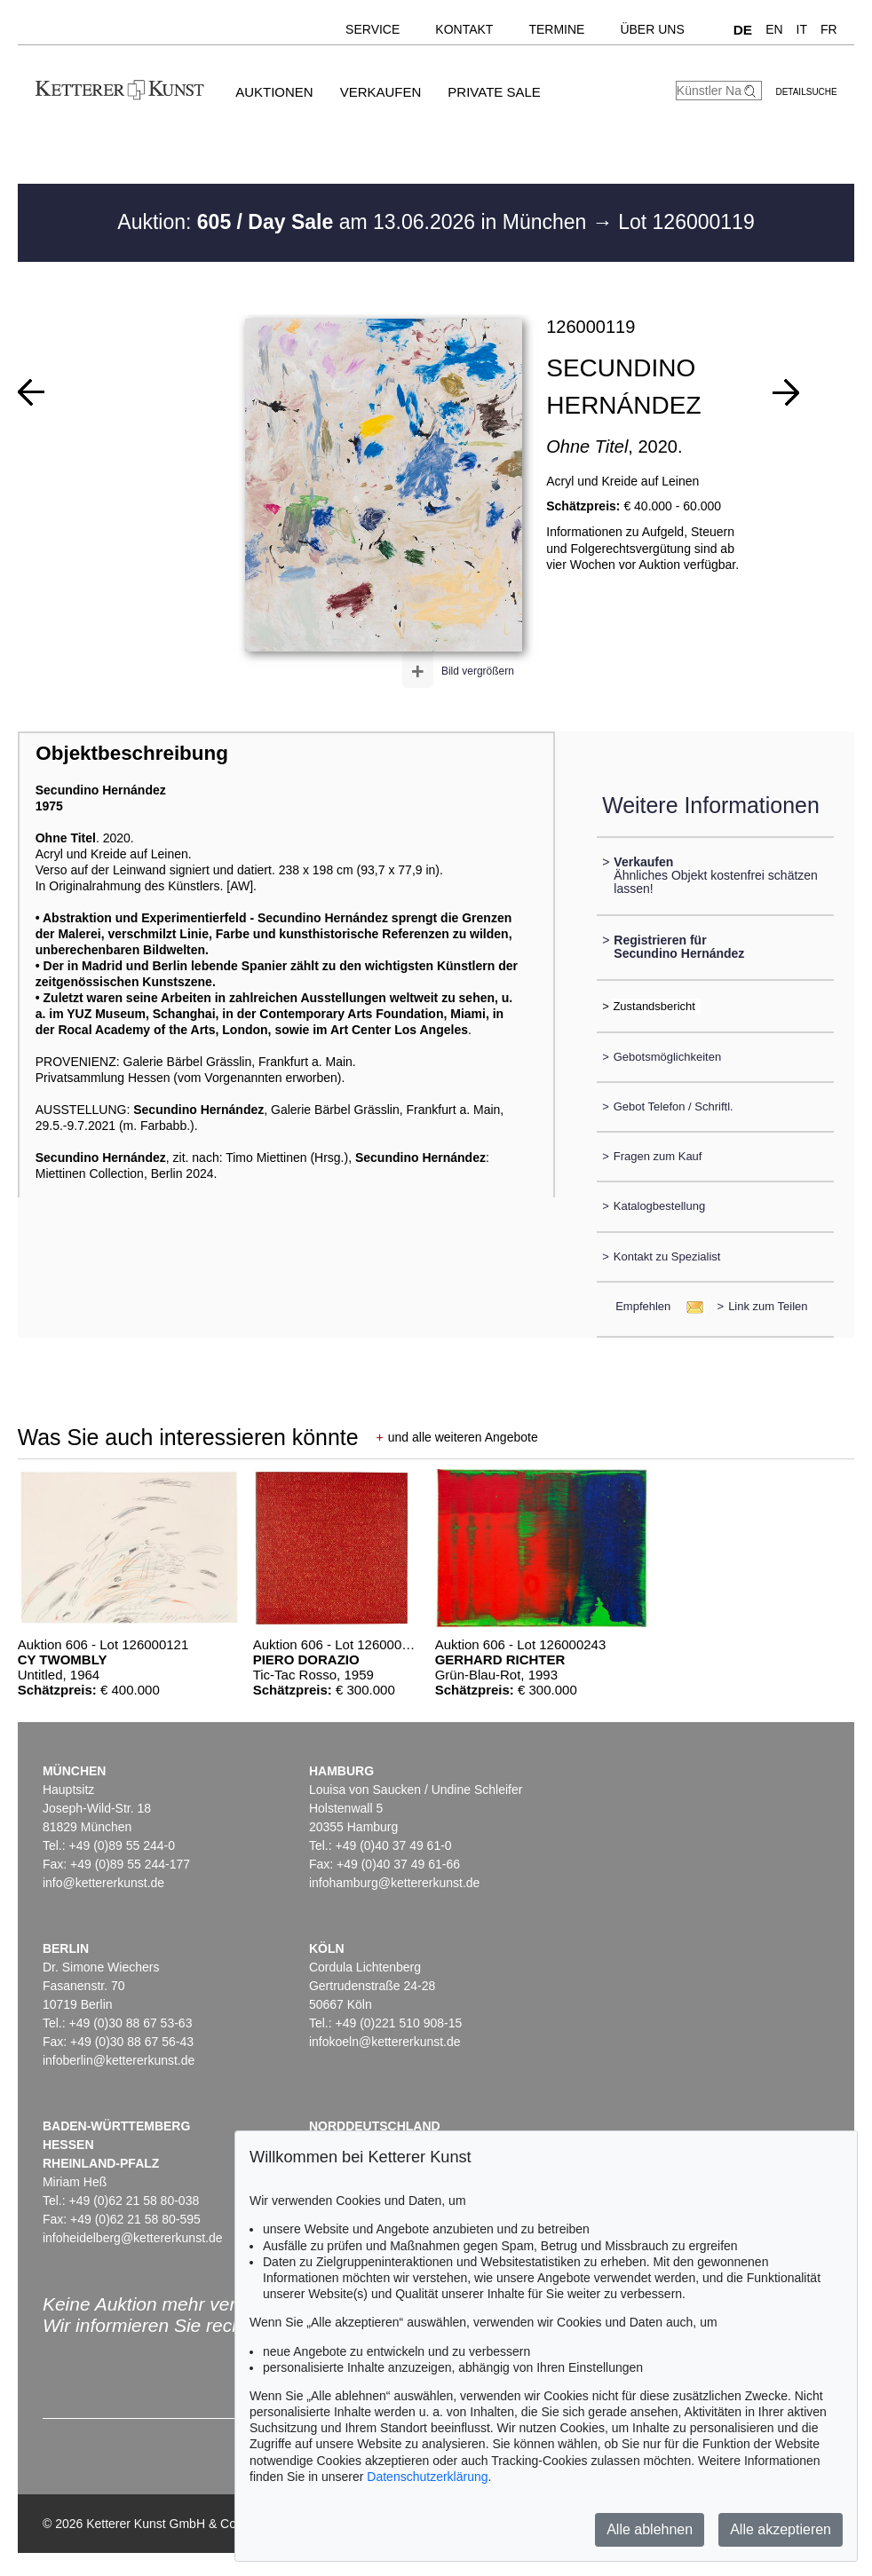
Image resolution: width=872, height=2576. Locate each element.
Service (372, 29)
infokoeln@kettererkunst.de (385, 2042)
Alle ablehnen (649, 2529)
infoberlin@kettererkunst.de (118, 2060)
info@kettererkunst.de (103, 1883)
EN (773, 29)
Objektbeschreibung (131, 753)
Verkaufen (381, 91)
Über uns (652, 29)
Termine (556, 29)
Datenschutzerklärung (427, 2476)
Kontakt (464, 29)
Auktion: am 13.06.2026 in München (354, 221)
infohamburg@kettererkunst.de (394, 1883)
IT (802, 29)
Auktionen (274, 91)
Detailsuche (805, 92)
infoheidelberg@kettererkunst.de (133, 2238)
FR (828, 29)
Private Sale (494, 91)
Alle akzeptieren (780, 2529)
